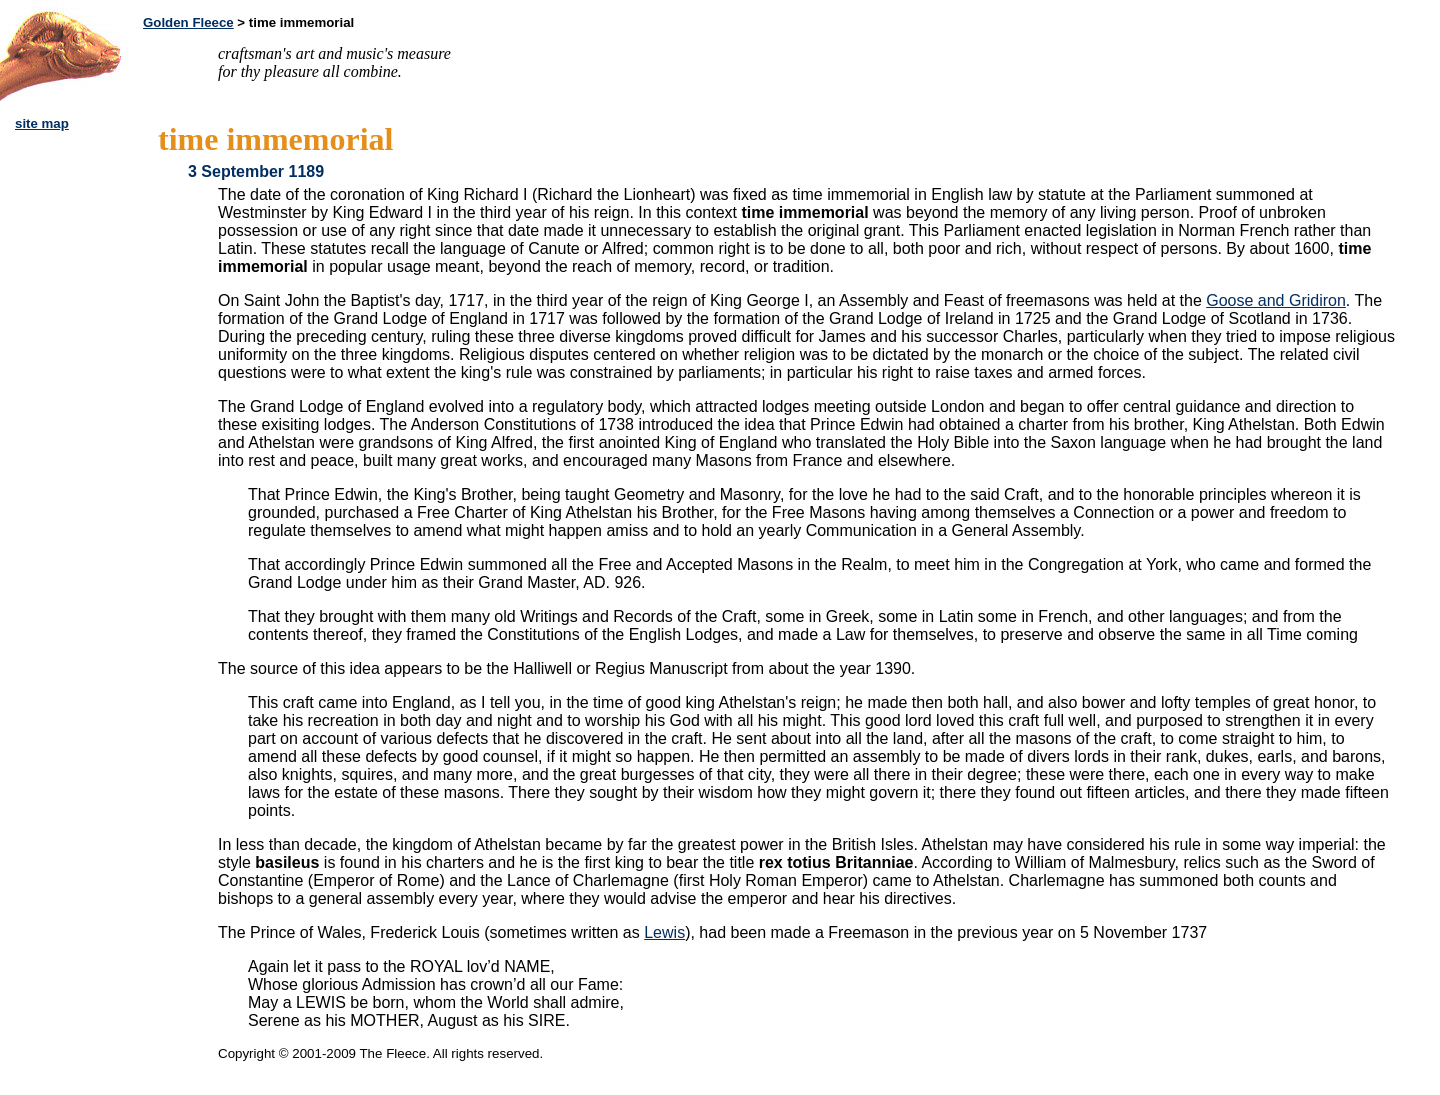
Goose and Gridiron (1276, 300)
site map (42, 123)
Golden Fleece (188, 22)
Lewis (664, 932)
